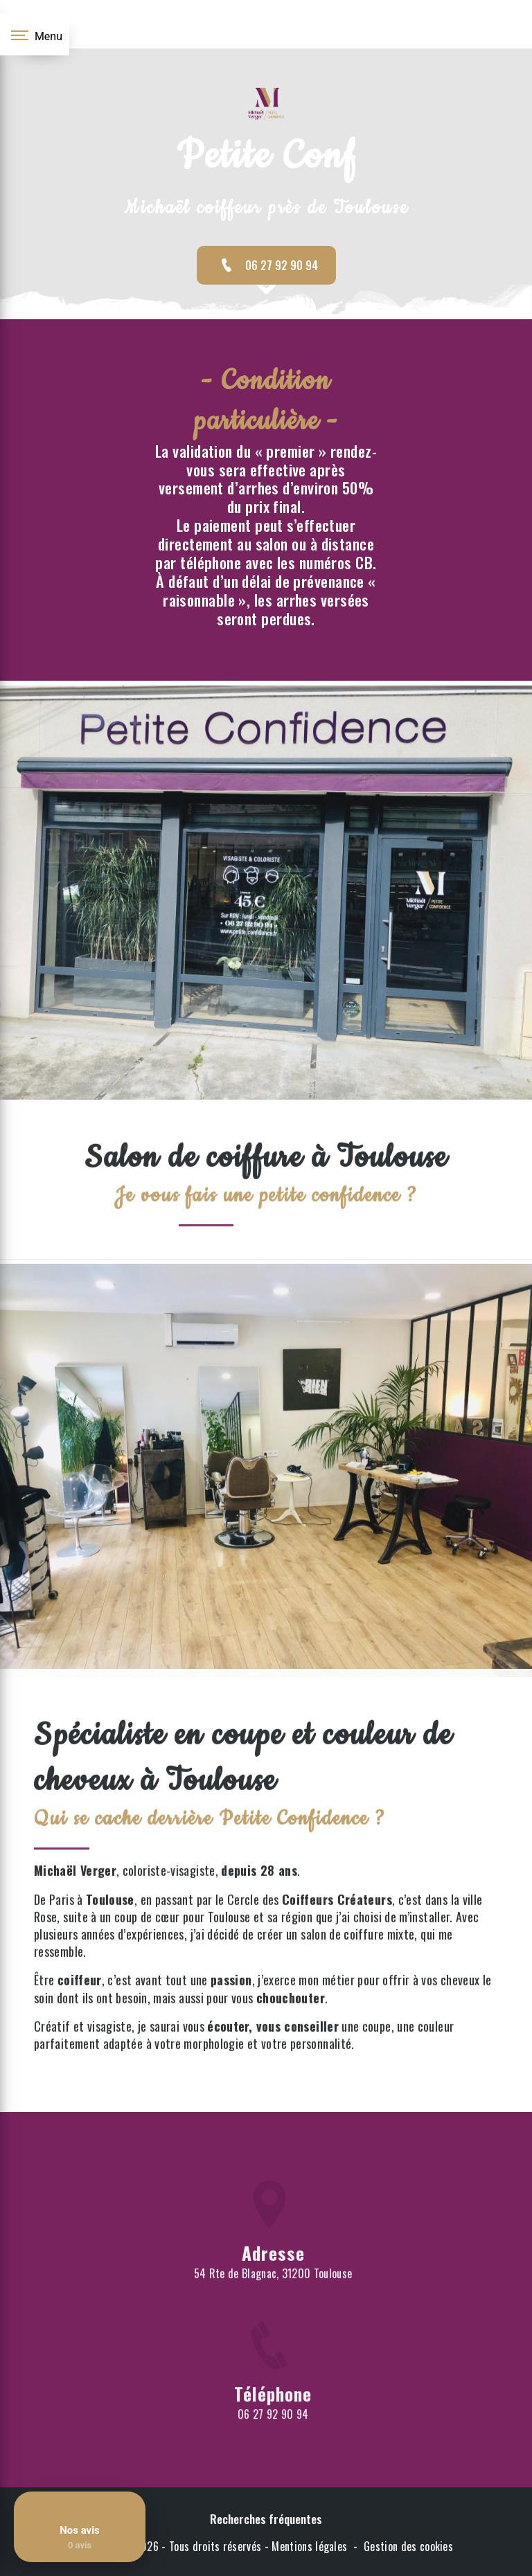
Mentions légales (309, 2546)
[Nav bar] (34, 34)
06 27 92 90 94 (266, 265)
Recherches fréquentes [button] (266, 2519)
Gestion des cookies (408, 2546)
